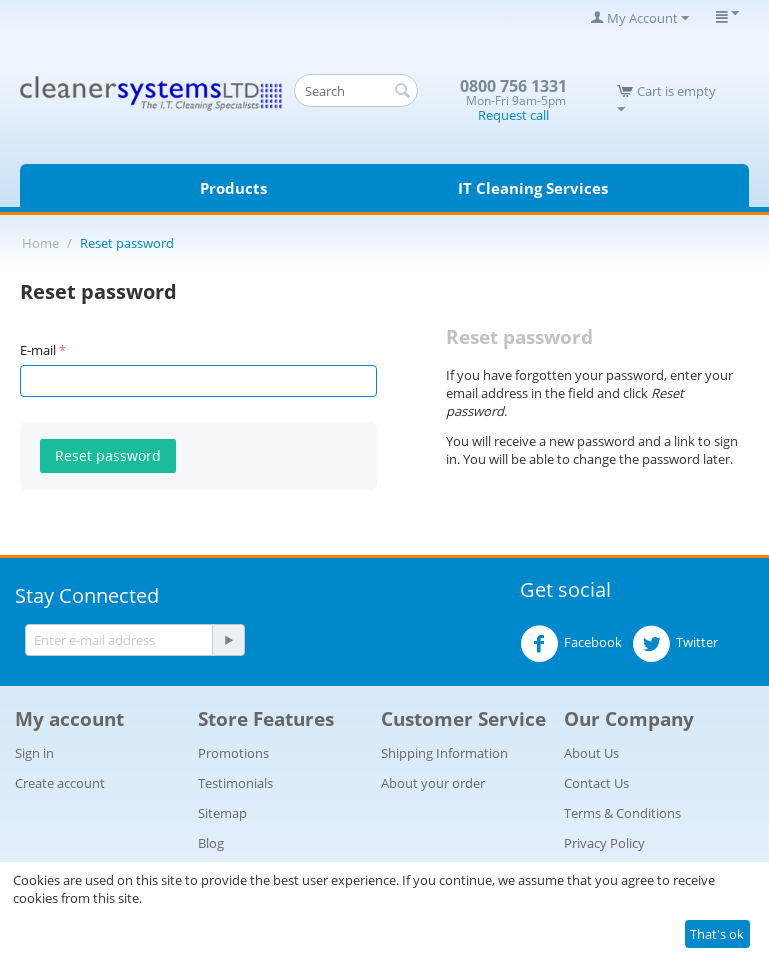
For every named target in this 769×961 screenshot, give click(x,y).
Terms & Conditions (622, 813)
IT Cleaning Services (533, 188)
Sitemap (222, 813)
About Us (591, 753)
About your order (433, 783)
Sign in (34, 753)
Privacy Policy (604, 843)
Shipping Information (444, 753)
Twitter (675, 644)
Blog (211, 843)
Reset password (108, 455)
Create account (60, 783)
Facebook (571, 644)
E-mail (38, 350)
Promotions (233, 753)
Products (233, 188)
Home (40, 243)
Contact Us (596, 783)
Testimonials (235, 783)
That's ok (717, 934)
